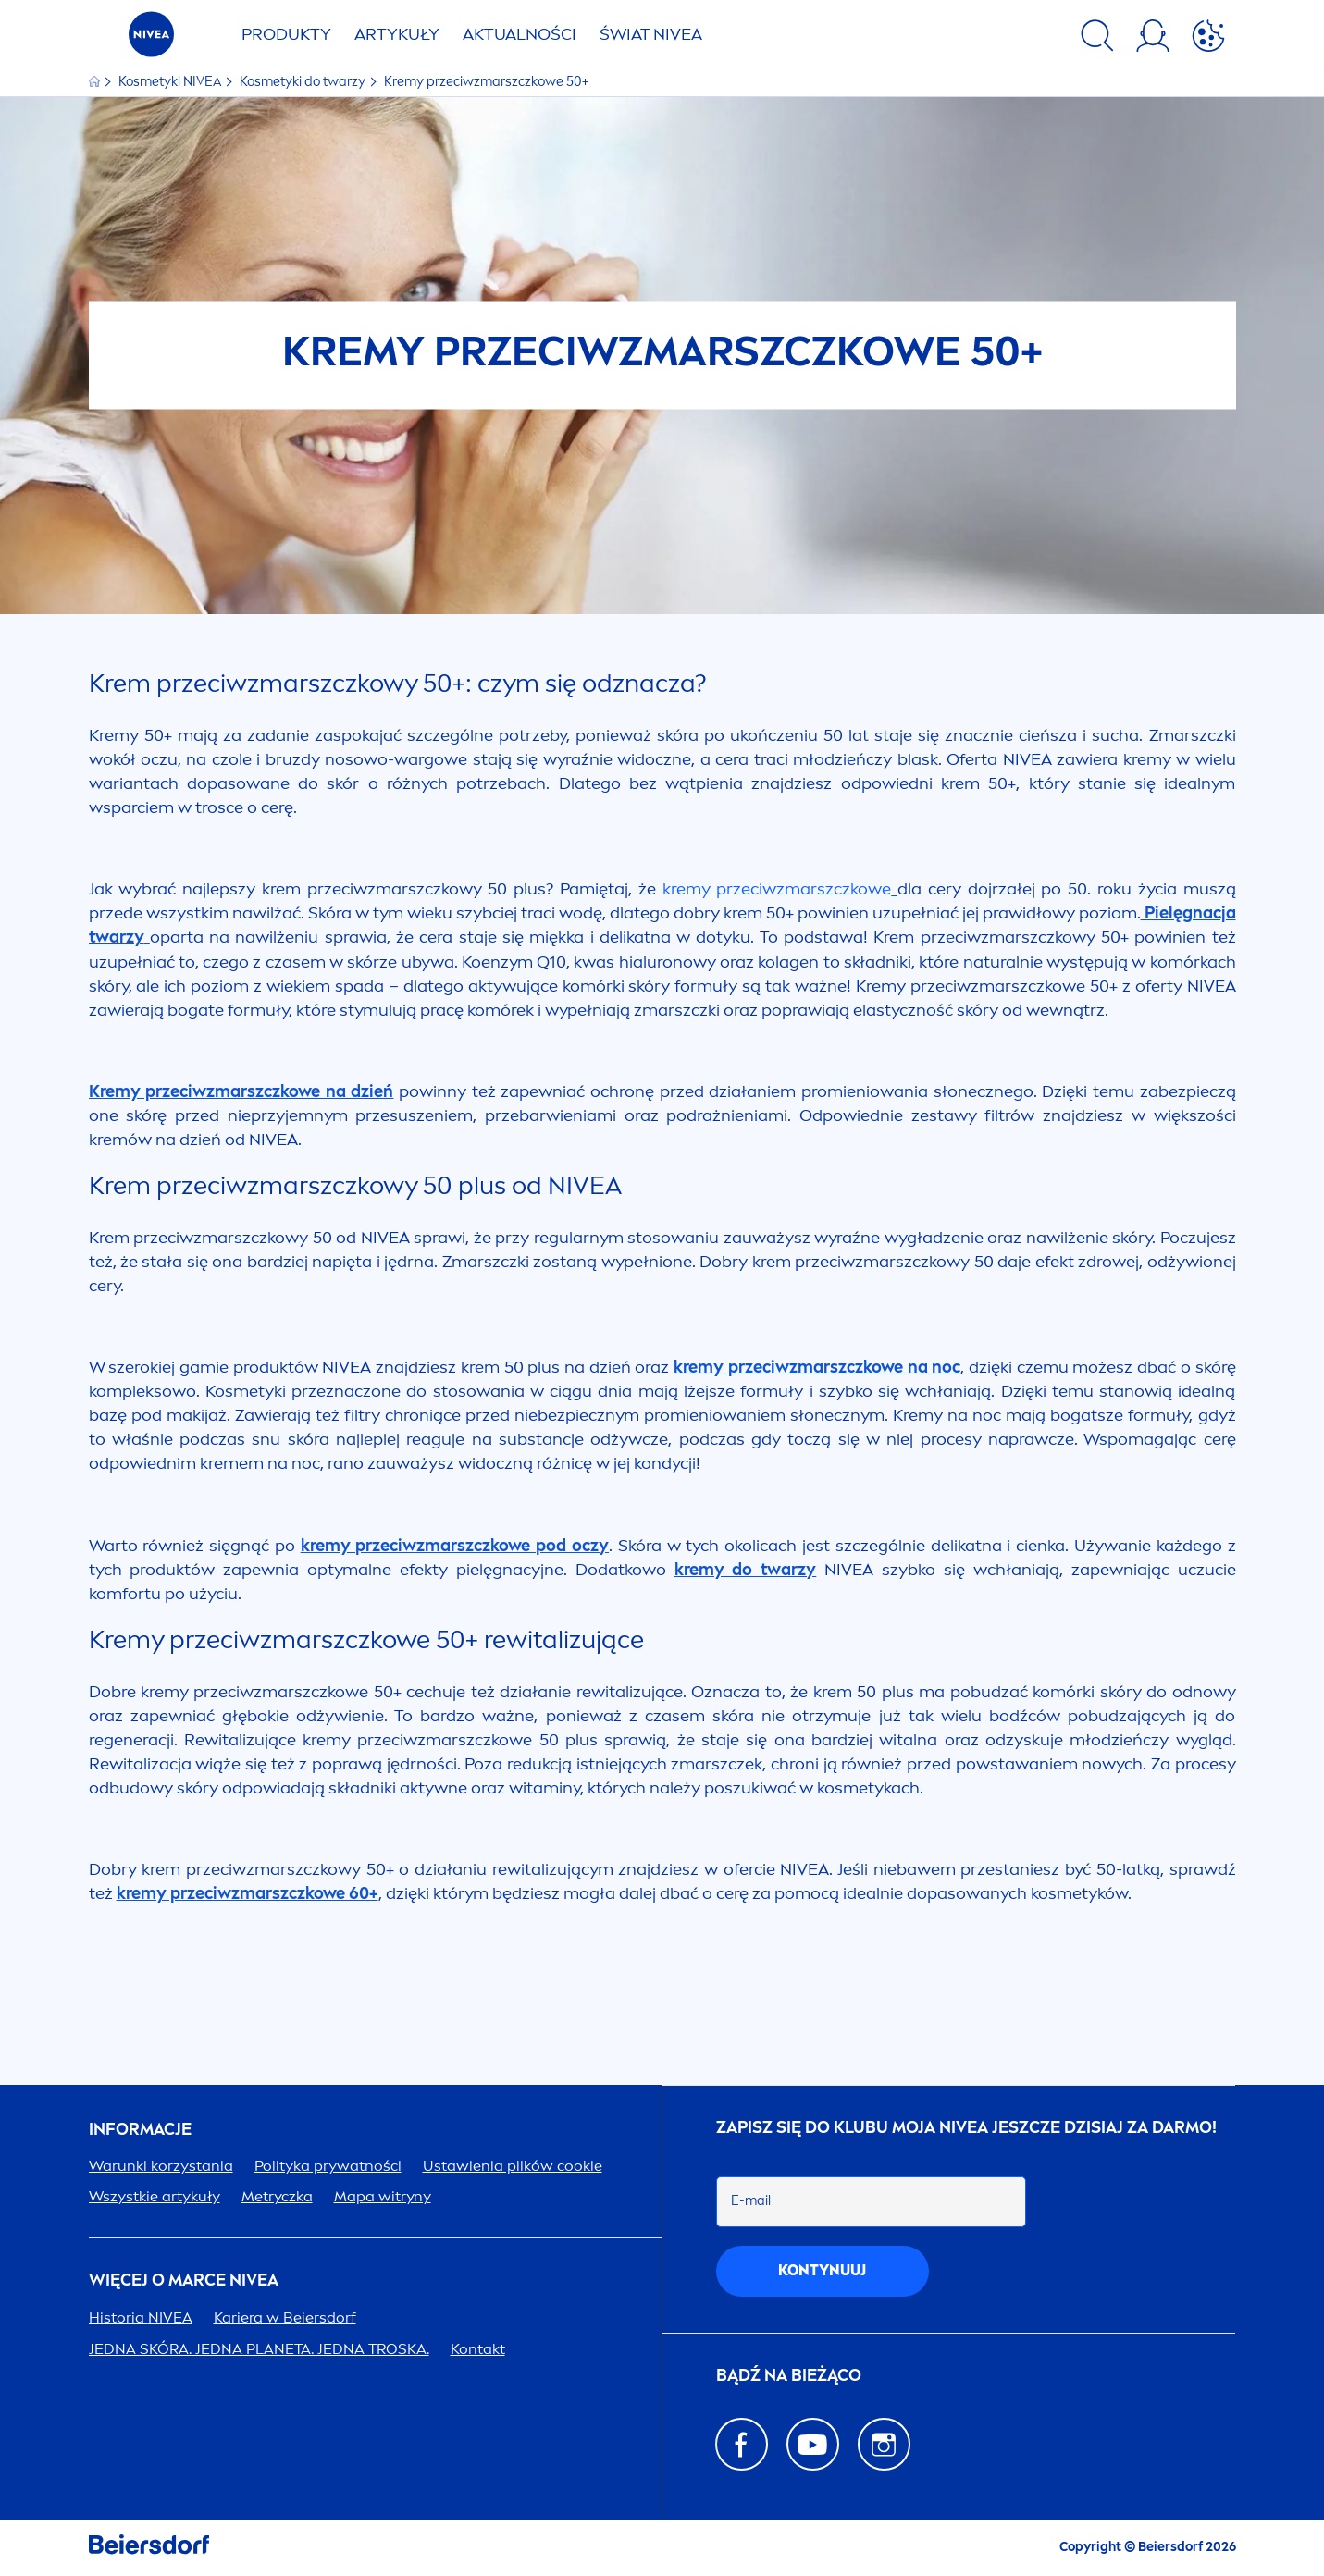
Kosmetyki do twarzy (304, 82)
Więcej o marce (183, 2280)
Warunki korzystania (161, 2166)
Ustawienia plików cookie (512, 2166)
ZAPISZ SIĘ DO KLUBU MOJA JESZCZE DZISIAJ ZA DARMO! (966, 2128)
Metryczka (277, 2196)
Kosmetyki (171, 82)
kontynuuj (822, 2270)
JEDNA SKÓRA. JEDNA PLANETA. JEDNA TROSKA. (259, 2349)
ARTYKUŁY (396, 34)
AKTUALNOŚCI (519, 34)
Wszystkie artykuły (154, 2196)
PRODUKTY (286, 34)
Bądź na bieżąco (788, 2375)
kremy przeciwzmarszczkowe (777, 889)
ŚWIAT (651, 34)
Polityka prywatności (328, 2166)
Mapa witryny (382, 2196)
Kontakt (478, 2349)
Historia (140, 2317)
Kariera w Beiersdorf (285, 2317)
